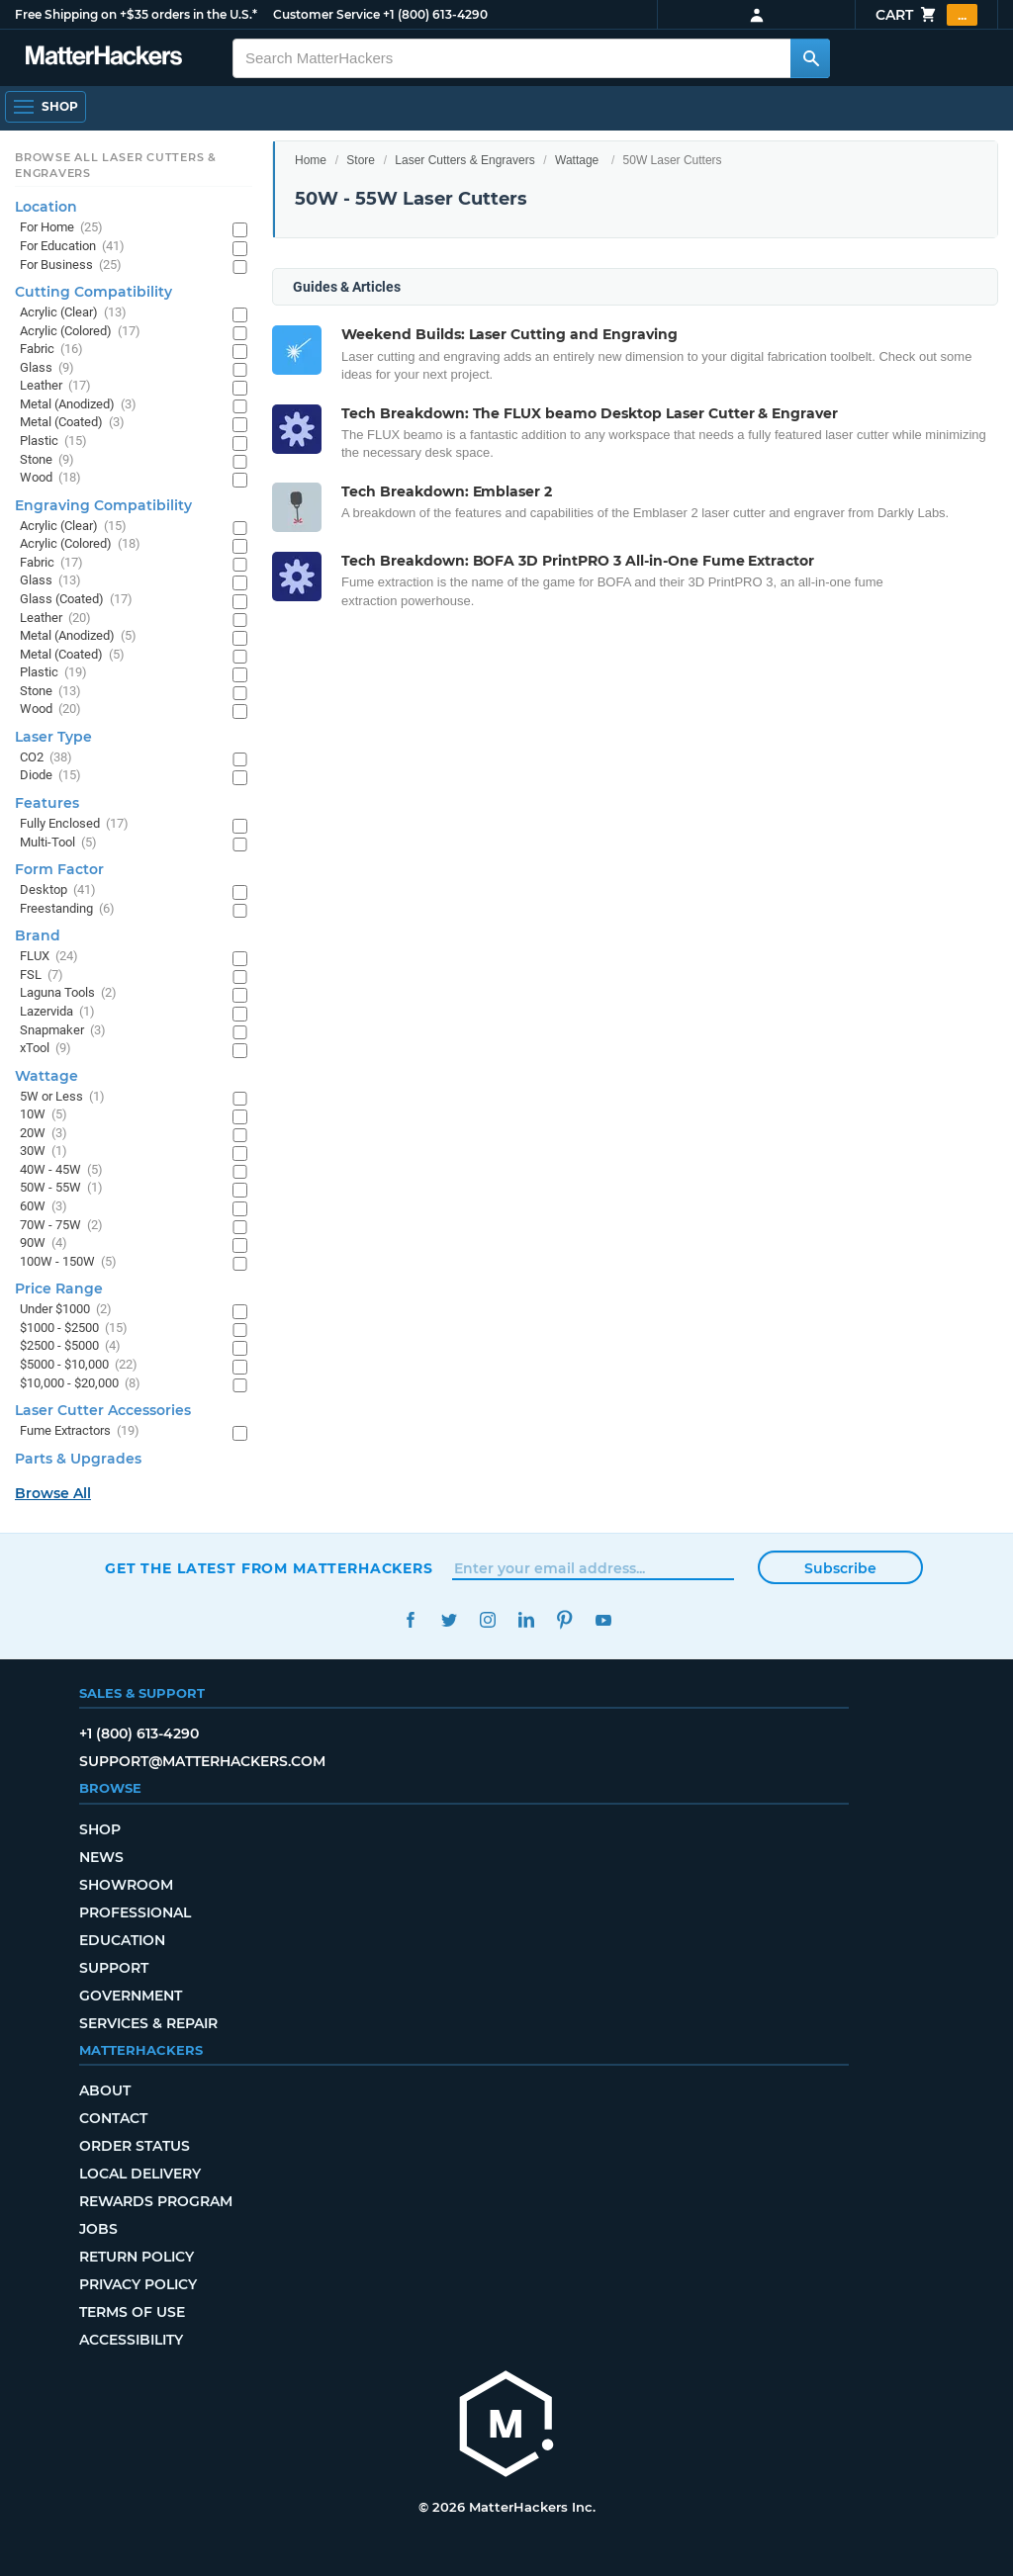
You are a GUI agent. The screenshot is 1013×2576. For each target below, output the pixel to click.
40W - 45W (61, 1170)
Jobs (98, 2229)
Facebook (410, 1620)
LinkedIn (525, 1620)
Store (360, 160)
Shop (100, 1829)
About (105, 2090)
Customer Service (326, 14)
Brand (37, 935)
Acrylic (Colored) (80, 331)
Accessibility (131, 2340)
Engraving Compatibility (103, 505)
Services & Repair (148, 2023)
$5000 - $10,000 (79, 1365)
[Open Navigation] (45, 107)
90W (43, 1243)
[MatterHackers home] (506, 2426)
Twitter (448, 1620)
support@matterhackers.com (202, 1761)
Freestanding (67, 909)
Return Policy (136, 2256)
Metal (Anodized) (78, 405)
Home (310, 160)
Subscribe (840, 1568)
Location (46, 207)
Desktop (58, 890)
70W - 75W (61, 1225)
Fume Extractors (79, 1431)
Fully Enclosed (74, 824)
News (101, 1857)
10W (43, 1115)
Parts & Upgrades (78, 1458)
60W (43, 1207)
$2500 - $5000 (70, 1346)
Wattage (577, 160)
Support (113, 1968)
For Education (72, 246)
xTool (45, 1048)
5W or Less (62, 1097)
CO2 (46, 758)
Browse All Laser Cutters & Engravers (116, 165)
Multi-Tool (58, 843)
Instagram (487, 1620)
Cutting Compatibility (93, 292)
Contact (113, 2118)
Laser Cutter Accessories (103, 1410)
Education (122, 1940)
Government (130, 1995)
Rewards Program (155, 2201)
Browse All (53, 1493)
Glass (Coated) (76, 599)
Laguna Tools (68, 993)
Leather (55, 386)
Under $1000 (66, 1309)
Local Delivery (140, 2173)
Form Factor (59, 869)
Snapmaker (63, 1031)
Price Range (59, 1288)
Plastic (53, 441)
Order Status (134, 2146)
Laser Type (53, 737)
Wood (50, 478)
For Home (61, 228)
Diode (50, 775)
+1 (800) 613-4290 (435, 14)
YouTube (603, 1620)
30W (43, 1151)
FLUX (49, 956)
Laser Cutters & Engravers (464, 160)
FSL (41, 975)
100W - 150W (68, 1262)
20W (43, 1133)
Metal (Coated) (72, 422)
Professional (135, 1912)
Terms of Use (132, 2312)
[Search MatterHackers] (810, 58)
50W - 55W (61, 1188)
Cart (926, 15)
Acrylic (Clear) (73, 313)
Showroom (126, 1885)
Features (47, 803)
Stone (47, 460)
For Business (71, 265)
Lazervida (57, 1012)
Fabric (51, 349)
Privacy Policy (138, 2284)
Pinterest (564, 1620)
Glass (47, 368)
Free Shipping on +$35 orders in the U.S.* (136, 14)
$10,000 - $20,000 (80, 1384)
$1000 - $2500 (74, 1328)
